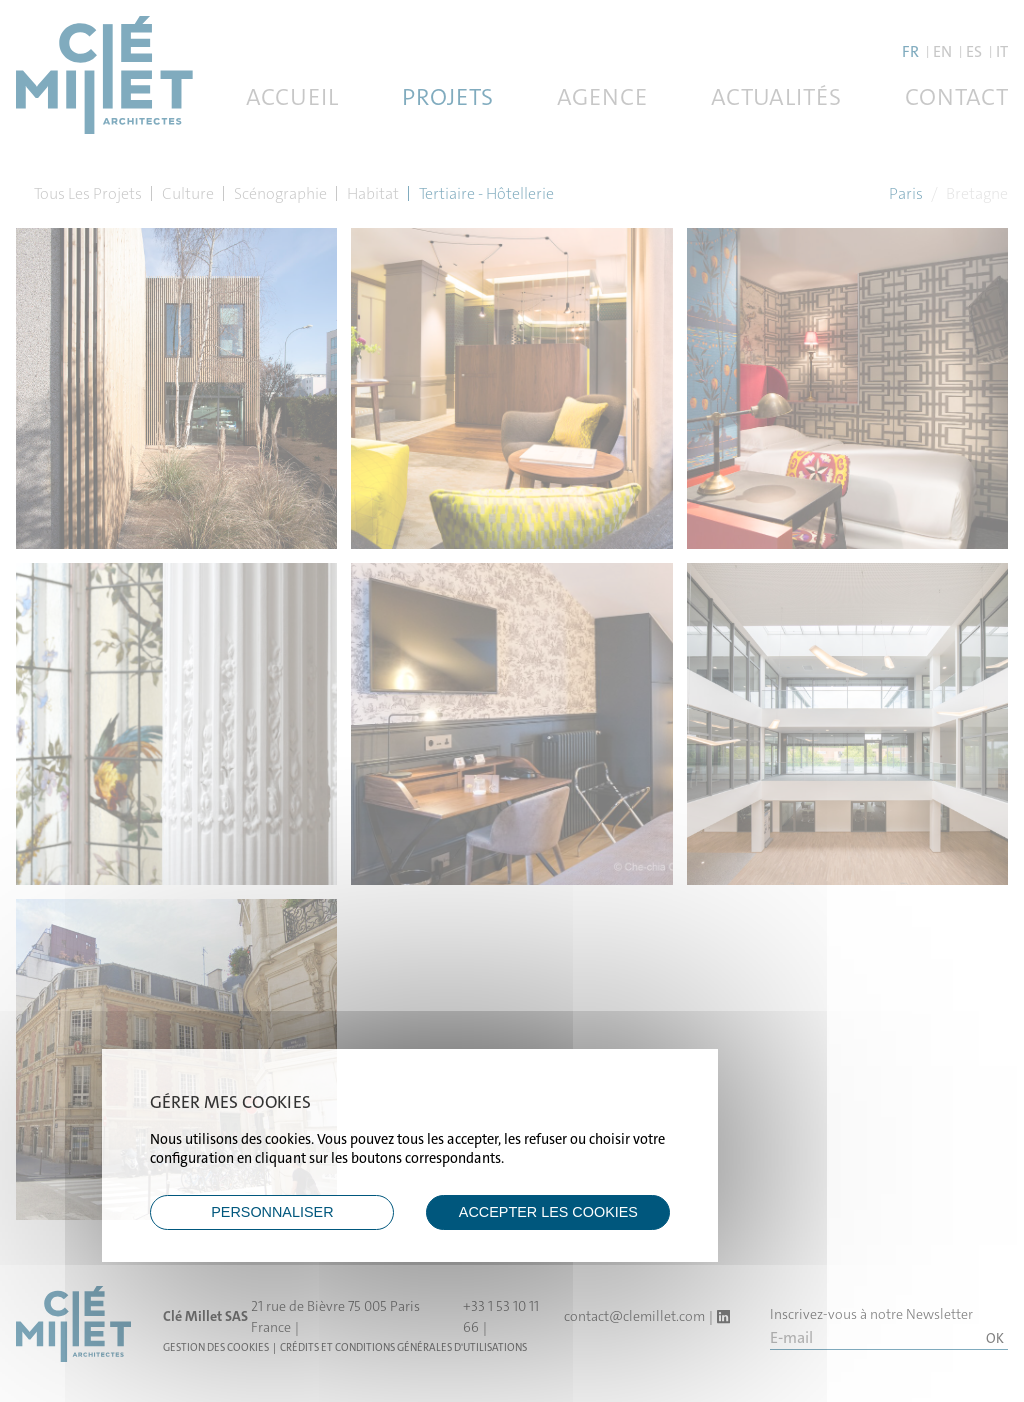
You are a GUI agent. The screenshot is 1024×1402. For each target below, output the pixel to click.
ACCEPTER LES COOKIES (548, 1212)
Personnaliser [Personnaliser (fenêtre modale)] (272, 1212)
